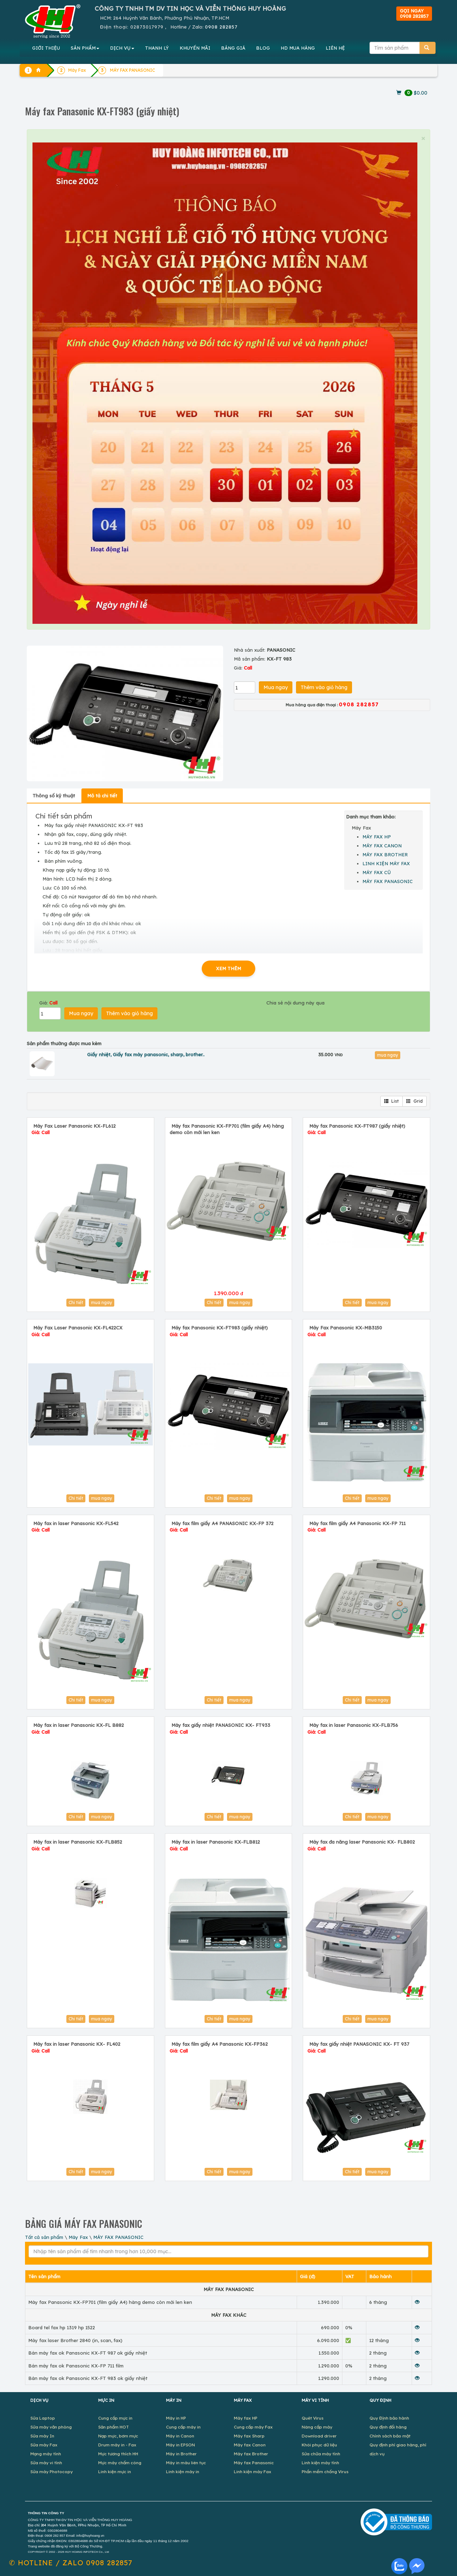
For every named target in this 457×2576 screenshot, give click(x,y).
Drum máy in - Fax (117, 2444)
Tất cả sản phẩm (44, 2237)
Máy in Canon (180, 2436)
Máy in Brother (181, 2453)
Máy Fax (78, 2237)
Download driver (319, 2436)
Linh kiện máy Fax (252, 2471)
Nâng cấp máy (317, 2427)
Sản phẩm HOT (113, 2427)
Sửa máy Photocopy (51, 2471)
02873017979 (147, 27)
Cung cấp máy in (183, 2427)
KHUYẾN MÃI (195, 48)
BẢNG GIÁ (233, 48)
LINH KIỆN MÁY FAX (386, 863)
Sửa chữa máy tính (321, 2453)
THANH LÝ (157, 48)
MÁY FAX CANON (382, 845)
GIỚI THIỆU (46, 48)
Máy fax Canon (250, 2444)
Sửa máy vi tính (46, 2462)
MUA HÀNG (298, 48)
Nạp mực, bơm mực (118, 2436)
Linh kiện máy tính (320, 2462)
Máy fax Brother (251, 2453)
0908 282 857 (55, 2535)
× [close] (423, 138)
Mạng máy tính (45, 2453)
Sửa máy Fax (43, 2444)
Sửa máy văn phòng (51, 2427)
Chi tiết (76, 1302)
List (391, 1101)
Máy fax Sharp (249, 2436)
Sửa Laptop (42, 2418)
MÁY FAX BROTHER (385, 854)
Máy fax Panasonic (254, 2462)
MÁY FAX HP (376, 837)
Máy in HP (176, 2418)
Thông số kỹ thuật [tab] (53, 795)
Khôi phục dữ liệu (319, 2444)
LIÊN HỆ (335, 48)
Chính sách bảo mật (390, 2436)
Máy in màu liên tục (186, 2462)
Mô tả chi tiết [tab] (102, 795)
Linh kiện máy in (182, 2471)
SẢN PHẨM (85, 48)
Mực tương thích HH (118, 2453)
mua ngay (387, 1055)
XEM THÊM (228, 968)
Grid (414, 1101)
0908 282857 (221, 27)
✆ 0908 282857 (70, 2562)
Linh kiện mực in (114, 2471)
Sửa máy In (42, 2436)
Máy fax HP (245, 2418)
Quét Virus (312, 2418)
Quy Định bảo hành (389, 2418)
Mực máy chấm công (119, 2462)
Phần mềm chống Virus (325, 2471)
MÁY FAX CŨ (376, 872)
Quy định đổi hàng (388, 2427)
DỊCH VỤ (122, 48)
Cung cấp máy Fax (253, 2427)
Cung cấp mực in (115, 2418)
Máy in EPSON (180, 2444)
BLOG (263, 48)
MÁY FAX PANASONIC (387, 881)
